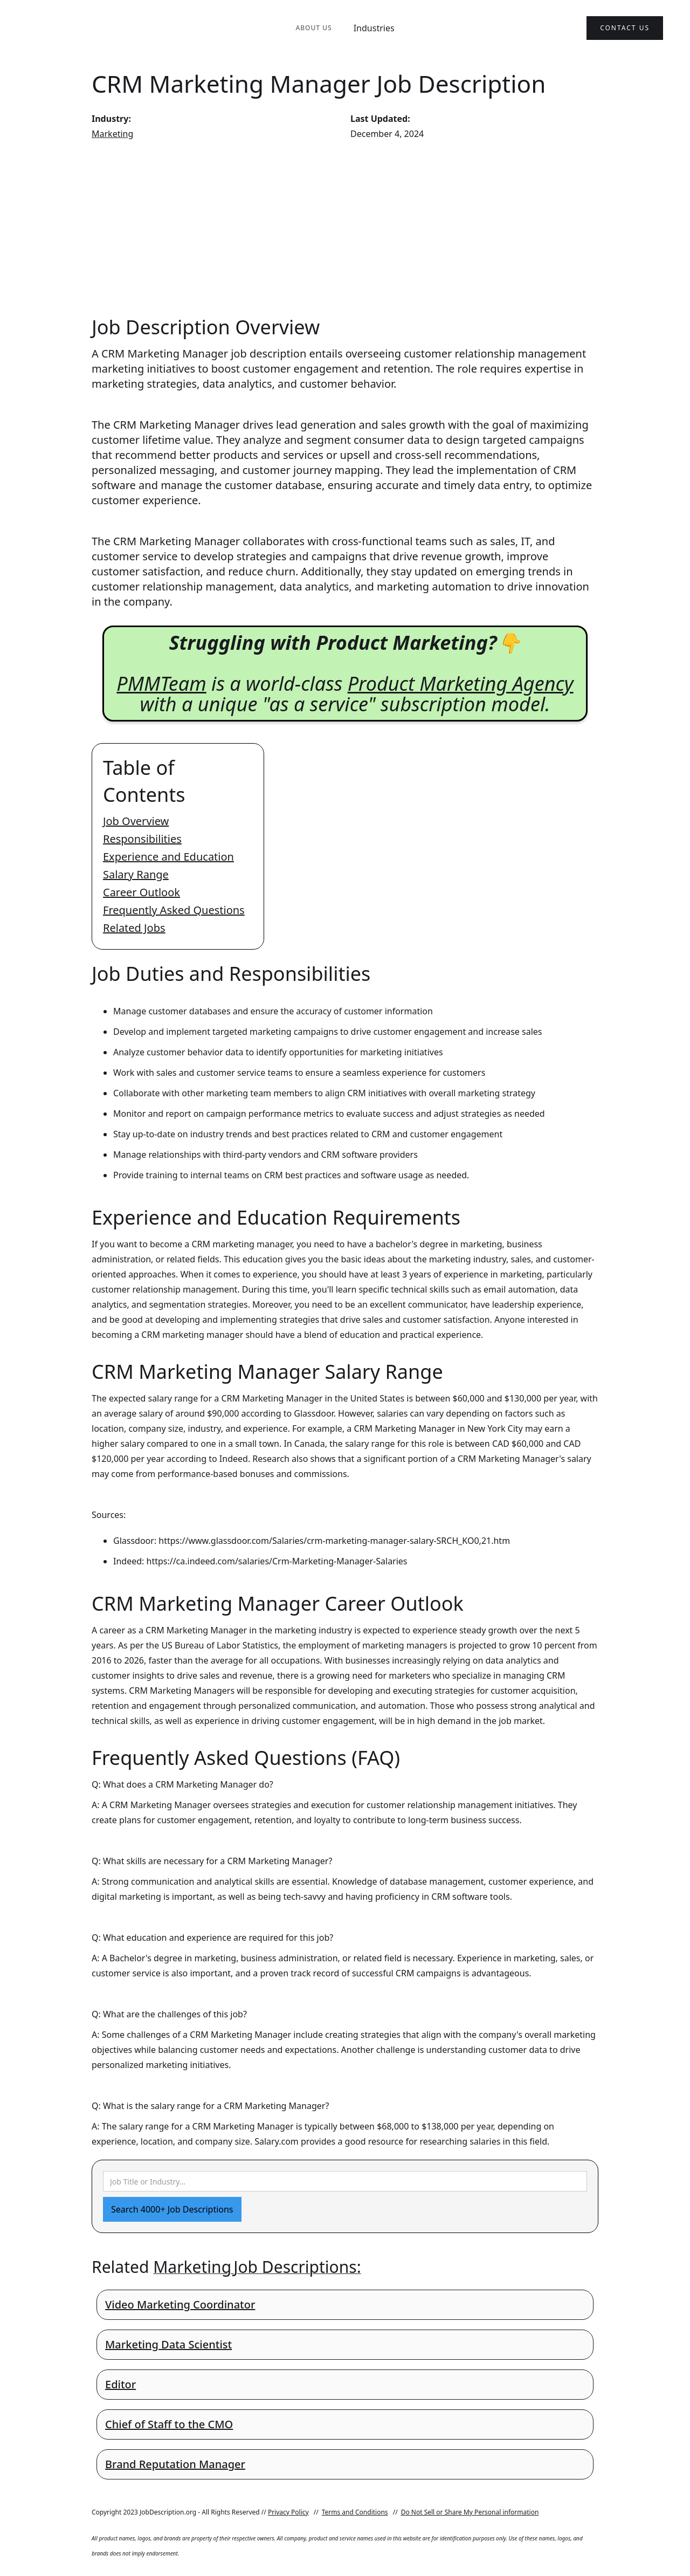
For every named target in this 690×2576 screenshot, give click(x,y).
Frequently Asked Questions (174, 910)
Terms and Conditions (355, 2512)
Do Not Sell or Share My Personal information (470, 2512)
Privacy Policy (288, 2512)
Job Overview (136, 821)
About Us (313, 27)
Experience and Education (168, 856)
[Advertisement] (345, 227)
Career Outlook (141, 892)
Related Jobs (134, 928)
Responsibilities (142, 839)
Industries (374, 28)
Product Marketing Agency (461, 683)
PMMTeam (161, 683)
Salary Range (136, 874)
